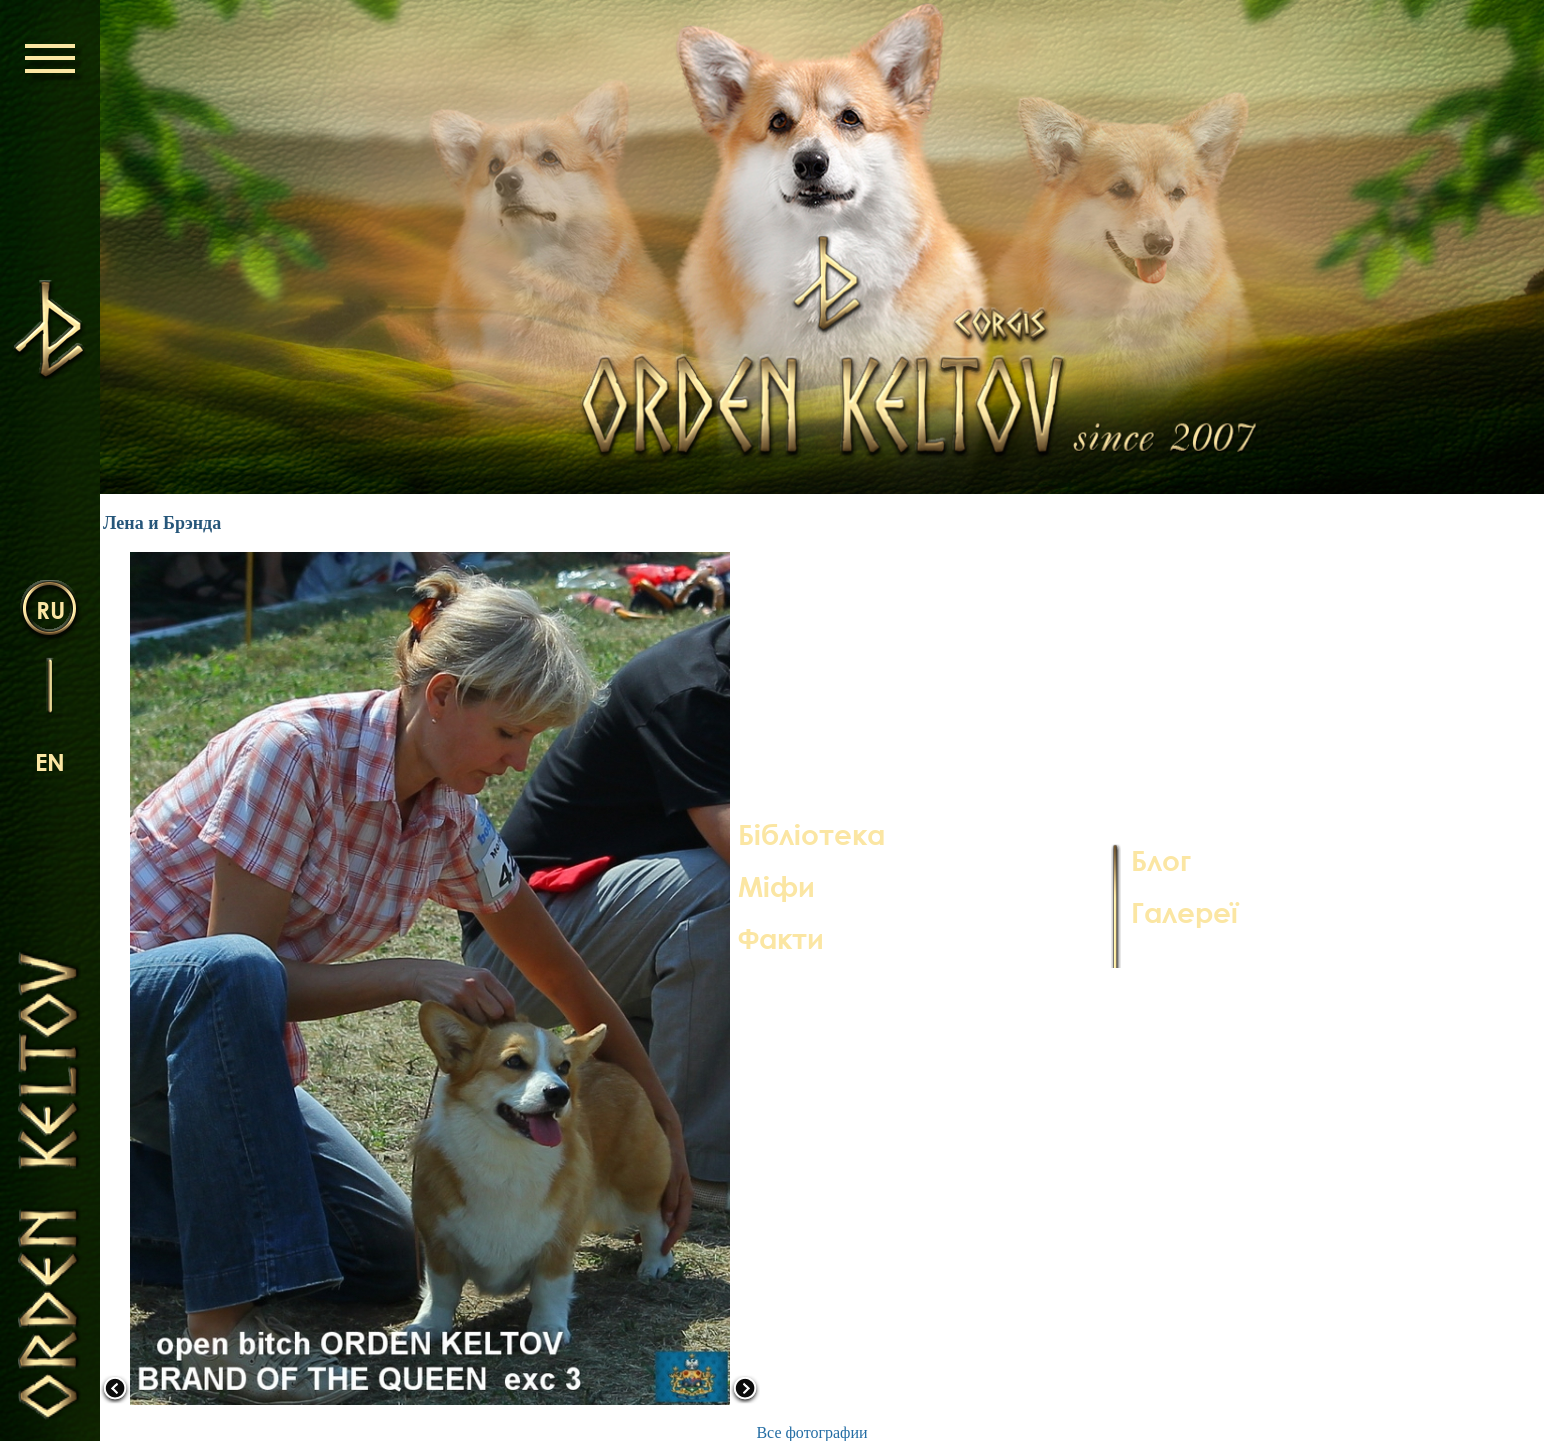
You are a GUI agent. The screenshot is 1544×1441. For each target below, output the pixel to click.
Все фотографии (811, 1432)
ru (50, 609)
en (50, 761)
